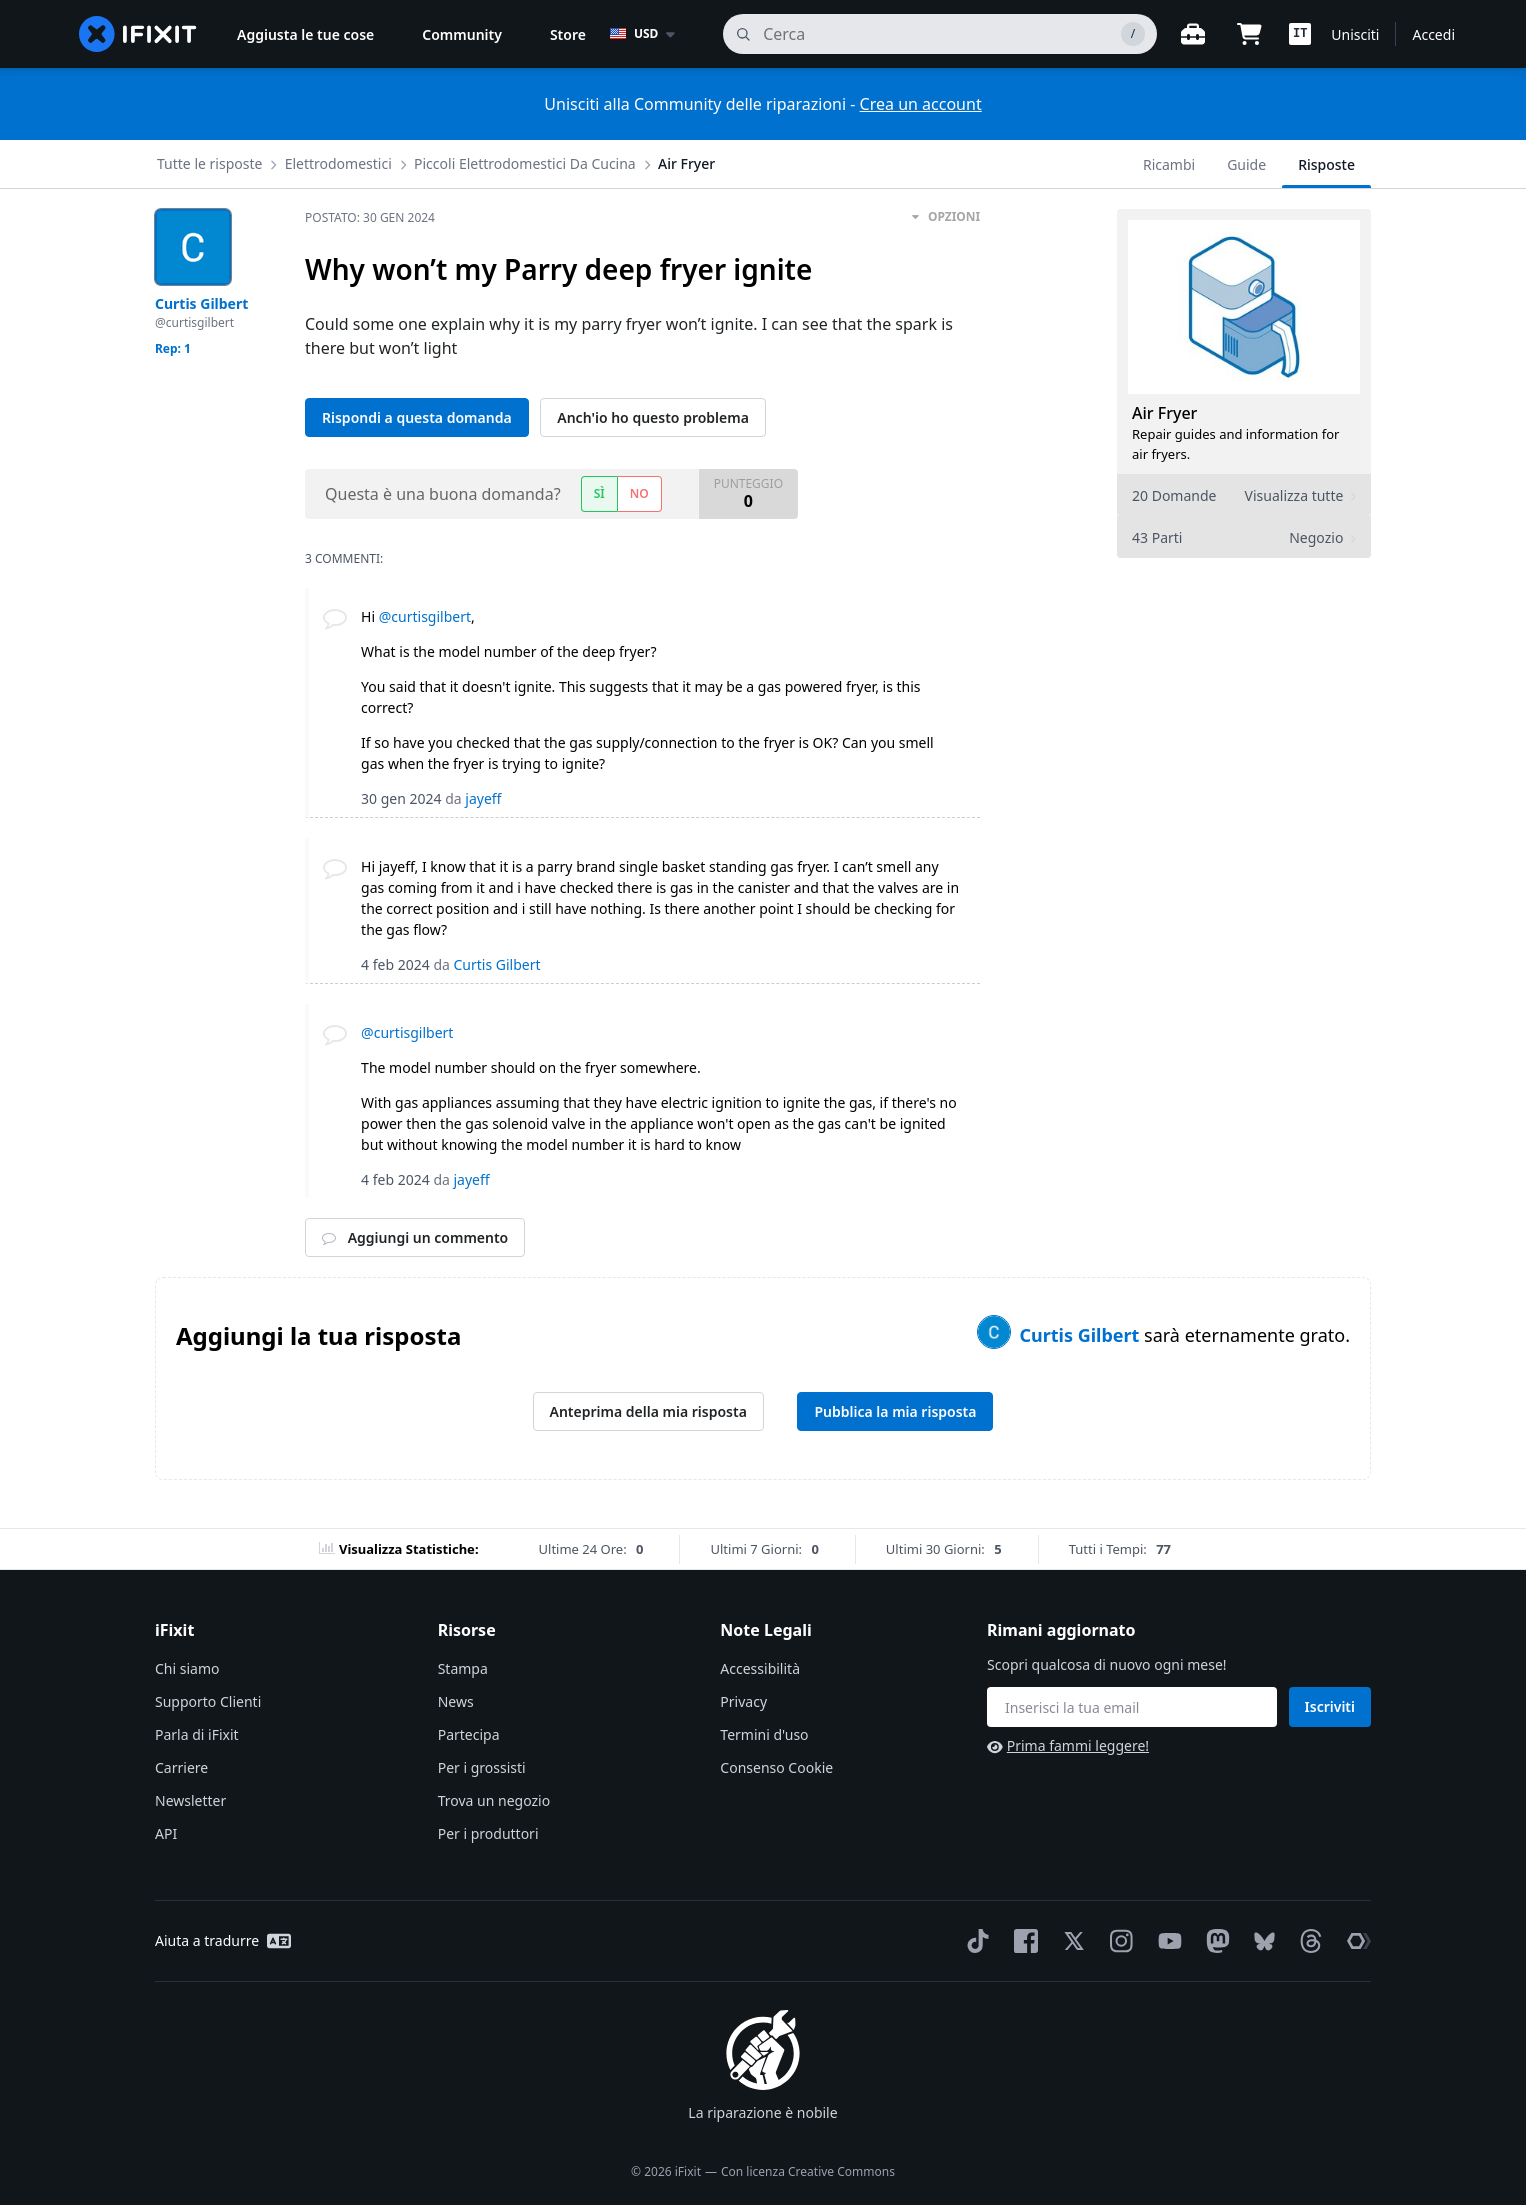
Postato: (370, 217)
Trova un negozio (494, 1800)
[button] (1300, 34)
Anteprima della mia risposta (648, 1411)
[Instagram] (1118, 1941)
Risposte (1326, 164)
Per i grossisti (482, 1767)
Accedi (1433, 34)
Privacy (743, 1701)
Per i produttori (488, 1833)
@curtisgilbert (425, 616)
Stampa (463, 1668)
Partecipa (469, 1734)
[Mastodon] (1214, 1941)
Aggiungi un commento (415, 1237)
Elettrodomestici (338, 163)
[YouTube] (1166, 1941)
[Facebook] (1022, 1941)
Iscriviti (1330, 1706)
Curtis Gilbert (1081, 1335)
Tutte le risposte (209, 163)
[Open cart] (1249, 34)
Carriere (181, 1767)
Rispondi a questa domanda (417, 417)
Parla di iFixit (197, 1734)
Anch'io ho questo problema (653, 417)
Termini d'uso (764, 1734)
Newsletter (190, 1800)
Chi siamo (187, 1668)
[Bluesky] (1260, 1941)
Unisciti (1355, 34)
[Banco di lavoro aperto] (1193, 34)
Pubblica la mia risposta (895, 1411)
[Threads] (1307, 1941)
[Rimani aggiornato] (1132, 1707)
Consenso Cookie (776, 1767)
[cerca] (940, 34)
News (456, 1701)
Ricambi (1169, 164)
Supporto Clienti (208, 1701)
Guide (1246, 164)
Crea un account (921, 104)
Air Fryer (686, 163)
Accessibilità (760, 1668)
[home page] (138, 34)
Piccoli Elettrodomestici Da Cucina (525, 163)
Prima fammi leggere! (1068, 1745)
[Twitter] (1070, 1941)
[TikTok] (974, 1941)
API (166, 1833)
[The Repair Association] (1355, 1941)
